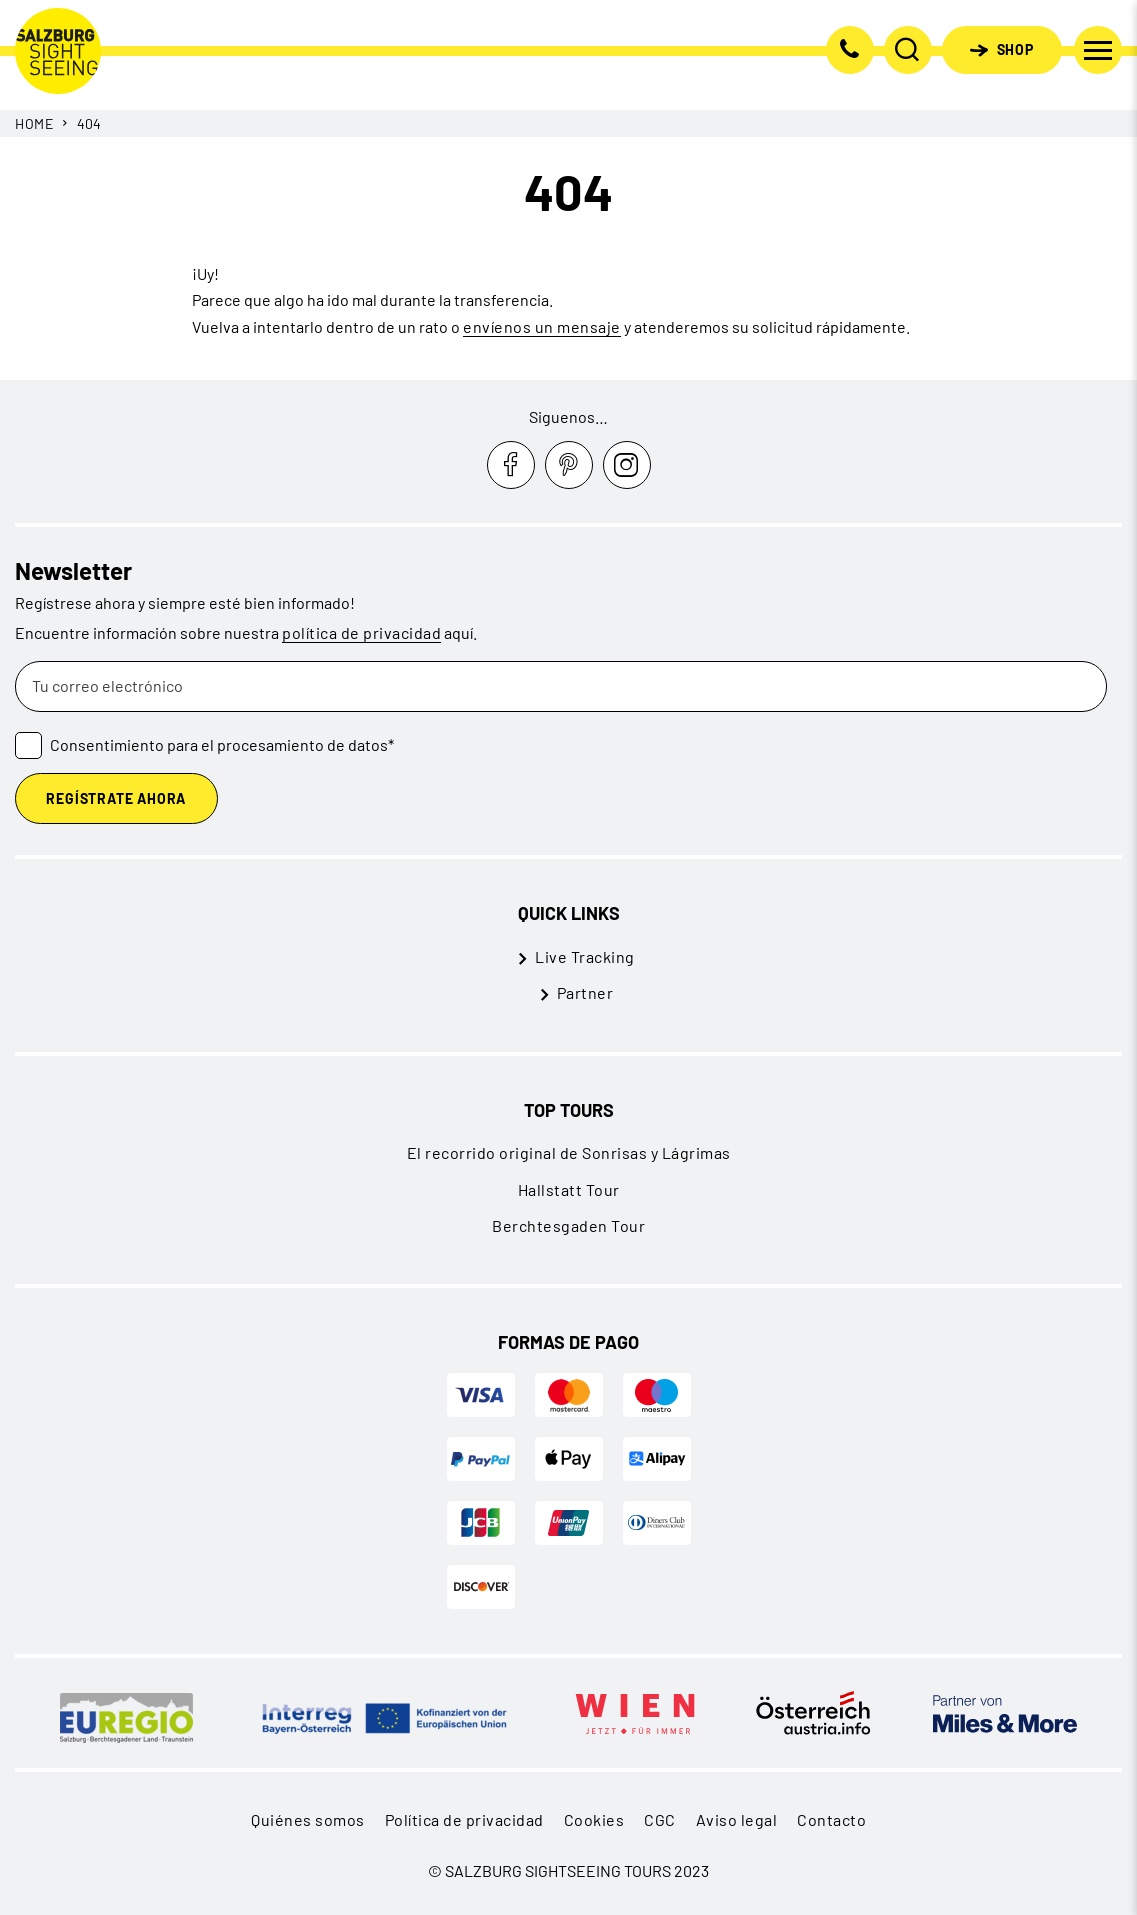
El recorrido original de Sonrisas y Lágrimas (569, 1152)
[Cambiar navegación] (1098, 50)
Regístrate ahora (116, 798)
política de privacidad (361, 632)
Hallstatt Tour (569, 1189)
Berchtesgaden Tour (568, 1225)
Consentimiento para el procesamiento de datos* (222, 744)
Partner (585, 992)
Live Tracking (585, 956)
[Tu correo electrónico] (561, 686)
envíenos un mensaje (542, 326)
